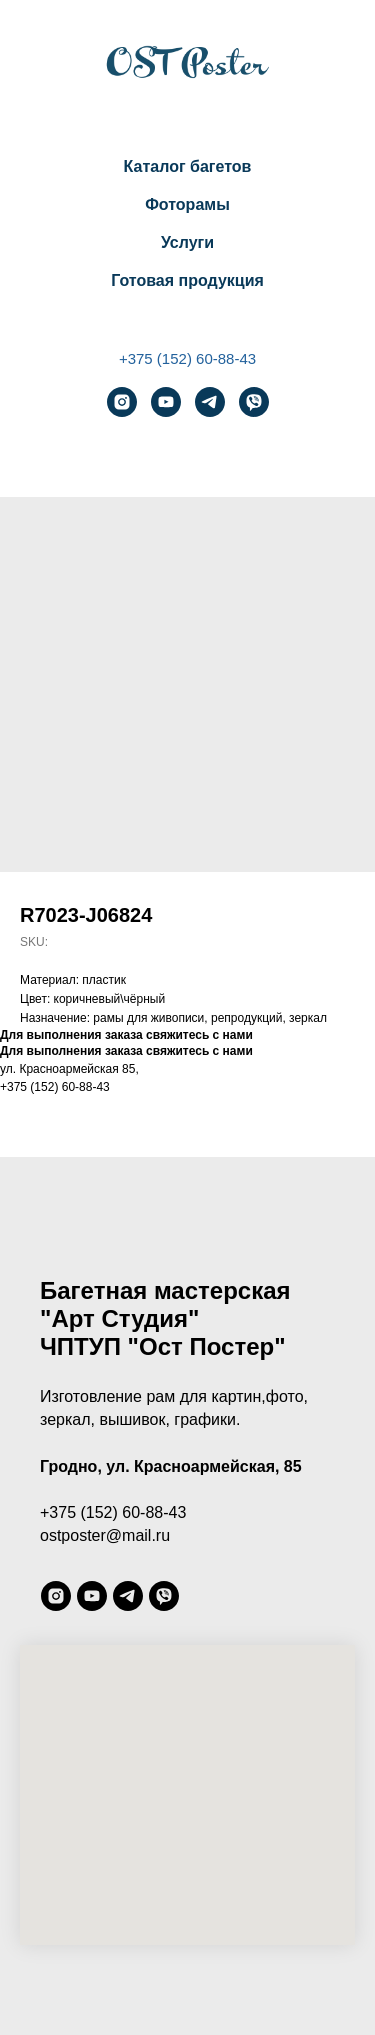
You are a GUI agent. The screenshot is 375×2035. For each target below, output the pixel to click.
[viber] (254, 402)
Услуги (187, 242)
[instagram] (122, 402)
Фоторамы (187, 204)
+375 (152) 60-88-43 (187, 358)
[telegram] (210, 402)
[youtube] (166, 402)
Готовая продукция (187, 280)
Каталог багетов (188, 166)
